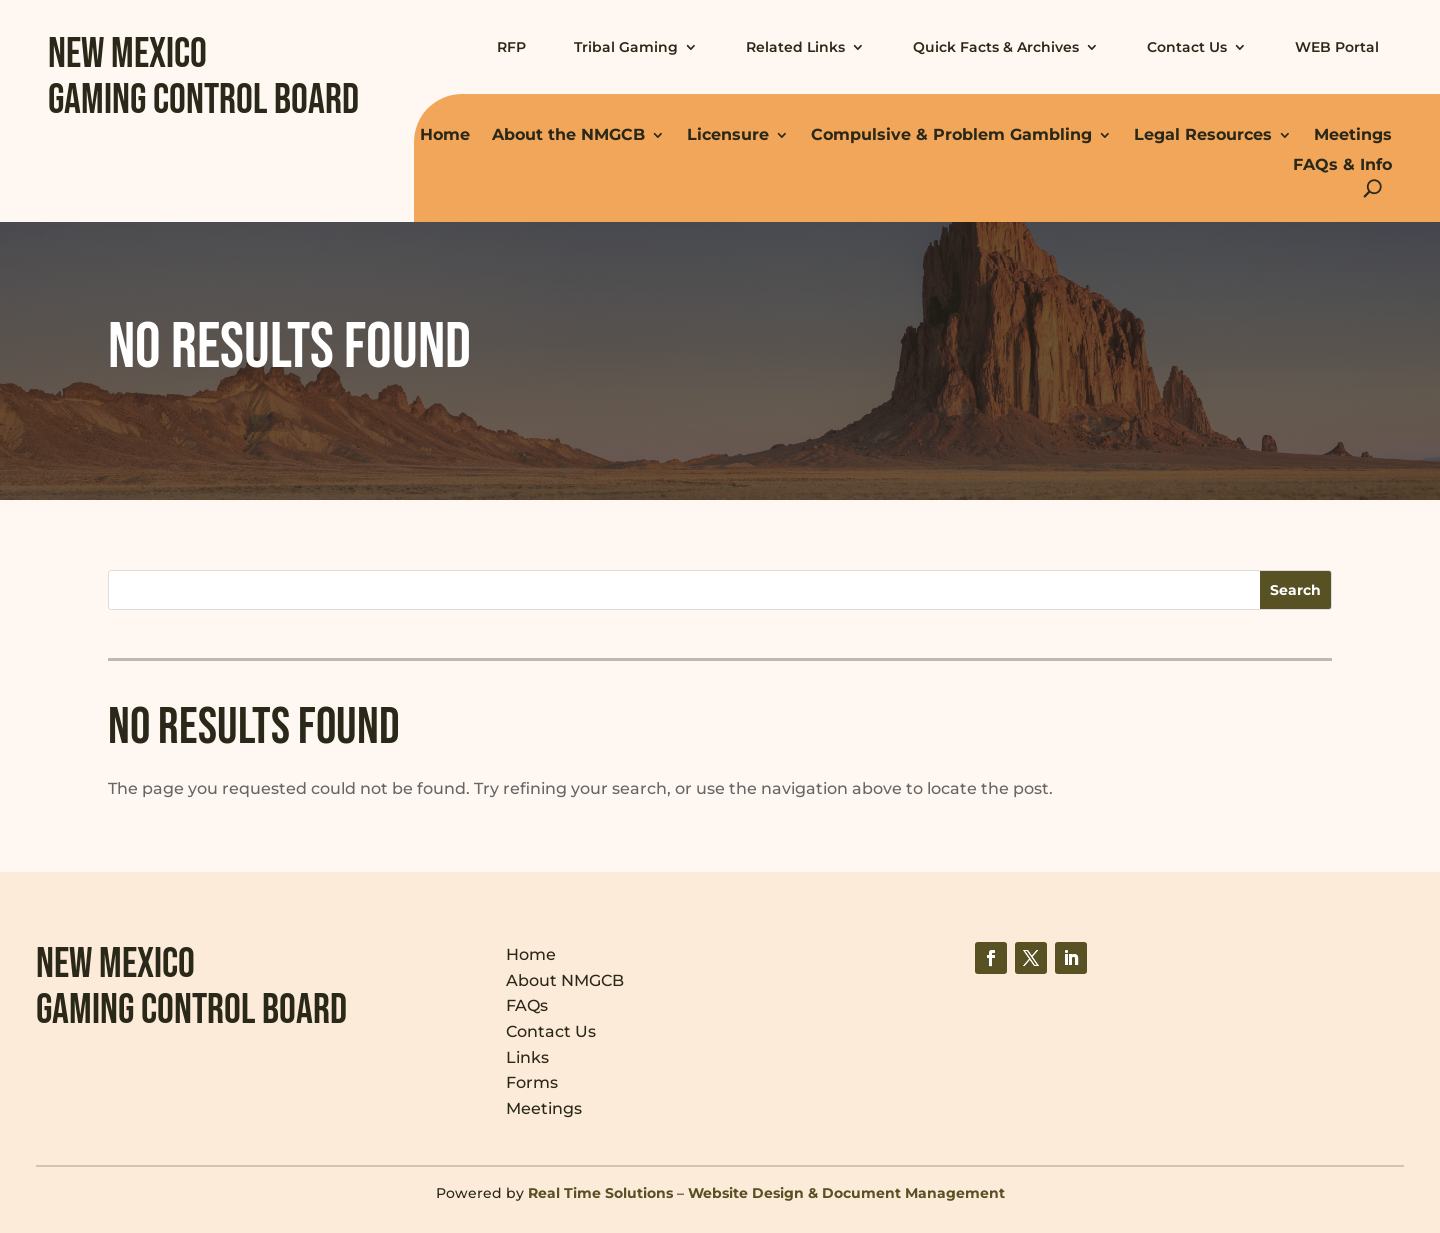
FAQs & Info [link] (1342, 164)
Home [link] (445, 134)
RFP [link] (511, 47)
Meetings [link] (1353, 134)
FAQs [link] (527, 1005)
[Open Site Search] (1372, 188)
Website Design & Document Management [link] (846, 1193)
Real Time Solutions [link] (600, 1193)
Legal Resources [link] (1203, 134)
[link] (991, 958)
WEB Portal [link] (1337, 47)
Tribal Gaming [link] (626, 47)
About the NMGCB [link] (568, 134)
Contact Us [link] (1187, 47)
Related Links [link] (795, 47)
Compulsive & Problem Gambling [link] (951, 134)
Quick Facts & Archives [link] (996, 47)
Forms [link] (532, 1082)
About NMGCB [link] (565, 980)
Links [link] (527, 1057)
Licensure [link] (728, 134)
